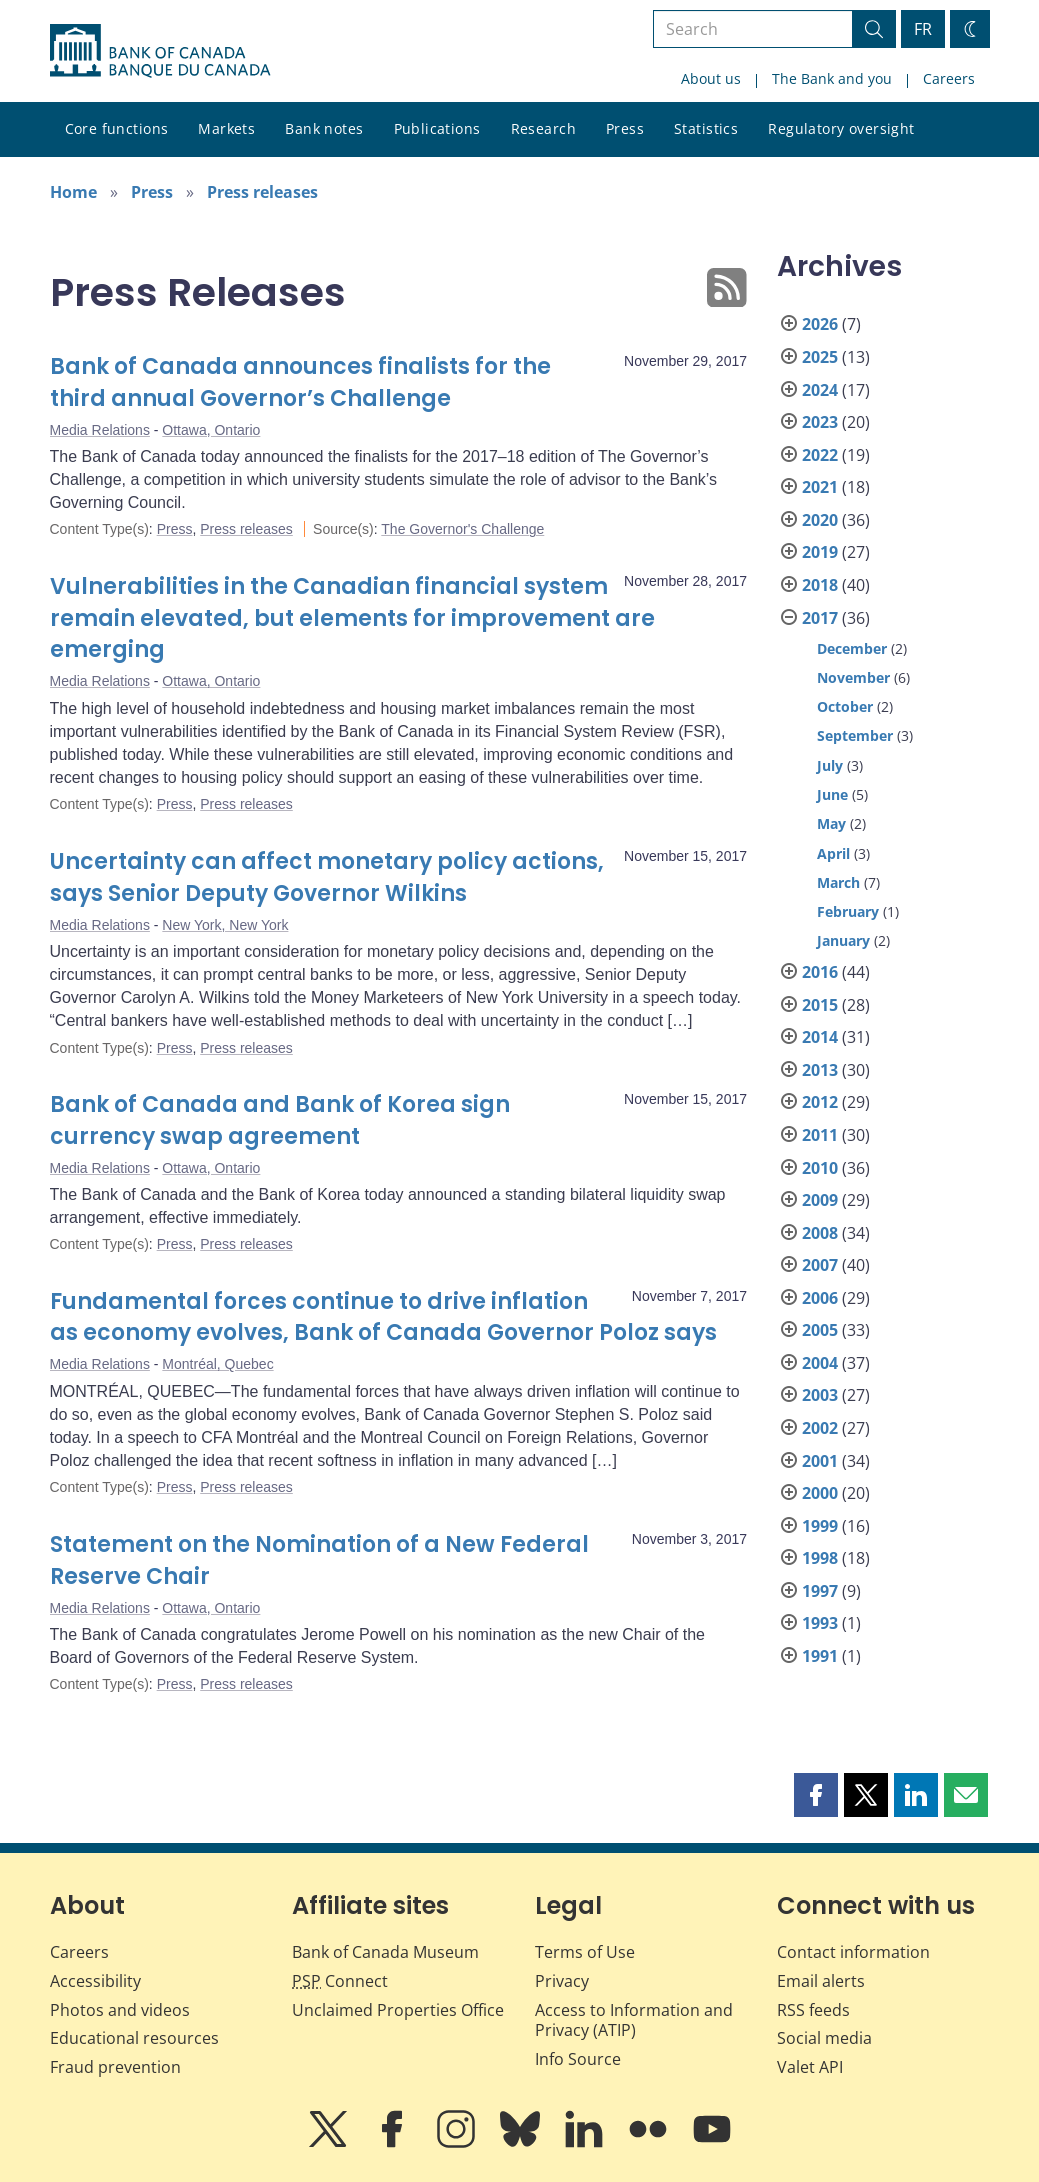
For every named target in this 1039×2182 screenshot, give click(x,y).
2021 (820, 487)
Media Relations (100, 430)
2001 (820, 1461)
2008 (820, 1233)
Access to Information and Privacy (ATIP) (634, 2020)
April (833, 853)
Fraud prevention (115, 2067)
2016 (820, 972)
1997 (820, 1591)
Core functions (117, 128)
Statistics (706, 128)
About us (711, 78)
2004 (820, 1363)
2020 (820, 520)
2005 (820, 1330)
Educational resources (134, 2038)
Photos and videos (120, 2010)
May (831, 823)
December (852, 648)
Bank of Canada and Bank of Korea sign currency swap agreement (280, 1120)
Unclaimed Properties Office (398, 2010)
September (855, 735)
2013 (820, 1070)
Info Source (578, 2059)
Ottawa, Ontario (211, 430)
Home (73, 192)
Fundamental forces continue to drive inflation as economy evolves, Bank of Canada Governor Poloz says (383, 1317)
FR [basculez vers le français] (923, 29)
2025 (820, 357)
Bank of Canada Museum (385, 1952)
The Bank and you (832, 78)
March (838, 882)
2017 (820, 618)
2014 (820, 1037)
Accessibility (95, 1981)
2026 (820, 324)
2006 (820, 1298)
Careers (949, 78)
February (848, 911)
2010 (820, 1168)
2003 (820, 1395)
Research (543, 128)
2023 (820, 422)
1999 (820, 1526)
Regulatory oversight (841, 128)
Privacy (562, 1981)
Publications (437, 128)
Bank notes (324, 128)
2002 (820, 1428)
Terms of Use (585, 1952)
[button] (816, 1795)
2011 (820, 1135)
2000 (820, 1493)
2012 (820, 1102)
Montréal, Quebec (217, 1364)
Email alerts (821, 1981)
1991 (820, 1656)
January (843, 940)
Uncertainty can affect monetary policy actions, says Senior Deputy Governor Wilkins (327, 877)
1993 (820, 1623)
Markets (226, 128)
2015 (820, 1005)
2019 (820, 552)
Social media (824, 2038)
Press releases (262, 192)
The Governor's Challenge (462, 529)
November (853, 677)
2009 (820, 1200)
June (832, 794)
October (845, 706)
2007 (820, 1265)
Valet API (810, 2067)
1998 (820, 1558)
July (830, 765)
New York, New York (225, 925)
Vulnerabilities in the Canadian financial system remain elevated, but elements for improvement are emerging (352, 618)
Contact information (853, 1952)
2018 (820, 585)
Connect (340, 1981)
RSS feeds (813, 2010)
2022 (820, 455)
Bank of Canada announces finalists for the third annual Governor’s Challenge (300, 382)
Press (625, 128)
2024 (820, 390)
